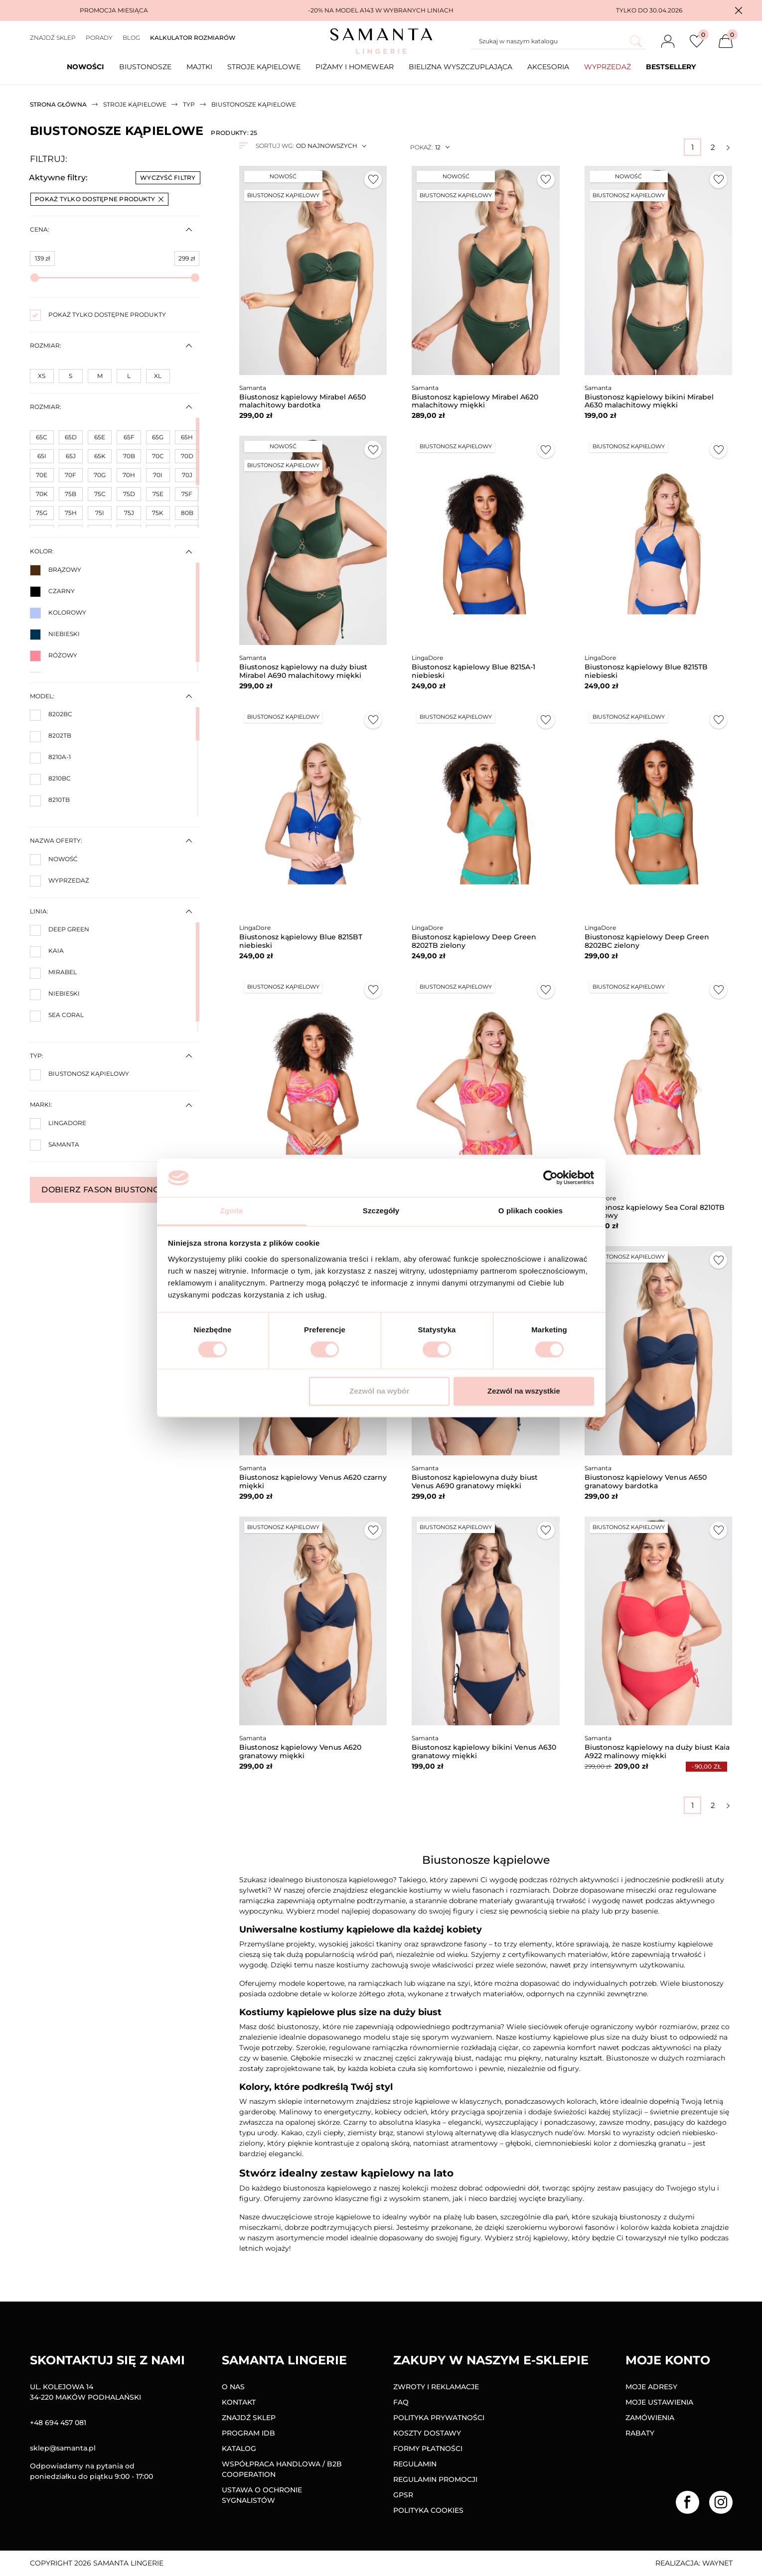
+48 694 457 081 (58, 2422)
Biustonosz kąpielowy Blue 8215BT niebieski (300, 941)
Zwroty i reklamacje (436, 2386)
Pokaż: (421, 147)
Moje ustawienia (659, 2402)
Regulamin (415, 2463)
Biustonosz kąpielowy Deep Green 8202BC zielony (647, 941)
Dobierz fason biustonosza (114, 1189)
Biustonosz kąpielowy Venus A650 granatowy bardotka (646, 1481)
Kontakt (239, 2402)
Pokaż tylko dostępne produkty (99, 199)
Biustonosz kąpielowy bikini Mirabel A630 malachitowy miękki (649, 401)
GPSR (403, 2494)
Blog (131, 37)
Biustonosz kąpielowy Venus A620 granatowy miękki (300, 1751)
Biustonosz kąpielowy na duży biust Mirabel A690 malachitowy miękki (303, 671)
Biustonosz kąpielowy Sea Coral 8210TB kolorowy (655, 1211)
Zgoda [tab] (231, 1210)
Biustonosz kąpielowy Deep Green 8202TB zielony (474, 941)
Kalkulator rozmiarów (193, 37)
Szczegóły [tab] (381, 1210)
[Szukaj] (558, 41)
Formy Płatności (427, 2448)
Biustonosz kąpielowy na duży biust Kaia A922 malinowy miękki (657, 1751)
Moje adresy (651, 2386)
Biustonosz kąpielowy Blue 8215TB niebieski (646, 671)
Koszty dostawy (427, 2433)
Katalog (239, 2448)
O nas (233, 2386)
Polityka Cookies (428, 2510)
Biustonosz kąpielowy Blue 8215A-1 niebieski (473, 671)
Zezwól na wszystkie (523, 1391)
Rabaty (639, 2433)
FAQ (401, 2402)
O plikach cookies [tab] (530, 1210)
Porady (99, 37)
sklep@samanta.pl (63, 2448)
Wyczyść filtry (167, 177)
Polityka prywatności (438, 2417)
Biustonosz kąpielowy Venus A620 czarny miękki (313, 1481)
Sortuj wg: (275, 145)
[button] (738, 10)
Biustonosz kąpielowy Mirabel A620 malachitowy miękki (475, 401)
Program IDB (248, 2433)
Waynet (717, 2563)
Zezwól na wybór (379, 1391)
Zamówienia (649, 2417)
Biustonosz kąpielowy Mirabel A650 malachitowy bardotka (302, 401)
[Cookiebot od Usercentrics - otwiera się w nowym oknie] (550, 1177)
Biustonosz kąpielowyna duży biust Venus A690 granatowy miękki (475, 1481)
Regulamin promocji (435, 2479)
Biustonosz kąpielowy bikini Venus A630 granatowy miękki (484, 1751)
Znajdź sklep (53, 37)
